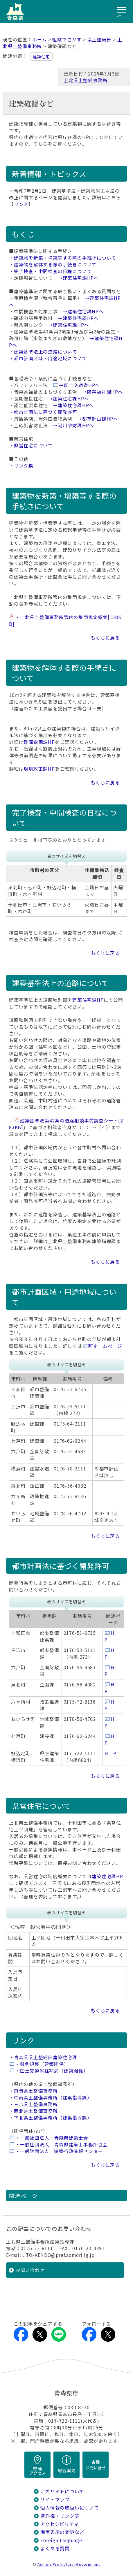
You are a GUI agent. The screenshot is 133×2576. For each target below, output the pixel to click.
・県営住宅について (31, 445)
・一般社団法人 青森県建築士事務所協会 (61, 2144)
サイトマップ (55, 2499)
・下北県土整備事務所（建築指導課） (50, 2117)
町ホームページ (105, 1346)
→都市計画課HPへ (97, 418)
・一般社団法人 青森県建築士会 (51, 2137)
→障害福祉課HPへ (102, 392)
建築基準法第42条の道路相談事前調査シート (66, 1124)
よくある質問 (55, 2548)
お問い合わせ (30, 2270)
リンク (21, 204)
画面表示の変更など (62, 2532)
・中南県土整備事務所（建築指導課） (50, 2097)
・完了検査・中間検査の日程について (50, 271)
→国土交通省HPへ (79, 385)
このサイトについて (62, 2491)
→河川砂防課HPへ (73, 425)
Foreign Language (61, 2540)
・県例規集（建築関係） (42, 2064)
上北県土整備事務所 (85, 80)
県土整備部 (99, 39)
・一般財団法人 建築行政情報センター (59, 2151)
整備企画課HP (39, 742)
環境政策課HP (39, 768)
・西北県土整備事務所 (33, 2111)
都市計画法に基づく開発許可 (60, 1566)
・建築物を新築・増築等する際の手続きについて (62, 257)
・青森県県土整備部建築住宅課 (43, 2057)
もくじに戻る (105, 637)
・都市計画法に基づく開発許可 (43, 412)
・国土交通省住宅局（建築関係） (51, 2070)
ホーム (39, 39)
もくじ (23, 234)
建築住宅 (41, 56)
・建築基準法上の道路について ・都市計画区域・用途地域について (48, 355)
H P (110, 1753)
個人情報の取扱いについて (69, 2507)
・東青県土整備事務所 (33, 2090)
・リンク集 (21, 465)
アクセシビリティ (59, 2524)
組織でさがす (67, 39)
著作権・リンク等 (59, 2515)
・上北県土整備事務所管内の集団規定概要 (65, 620)
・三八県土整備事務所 (33, 2104)
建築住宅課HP (88, 1000)
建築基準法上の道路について (60, 983)
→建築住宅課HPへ (78, 278)
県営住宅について (41, 1805)
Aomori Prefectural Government (68, 2564)
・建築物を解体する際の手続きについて (53, 264)
